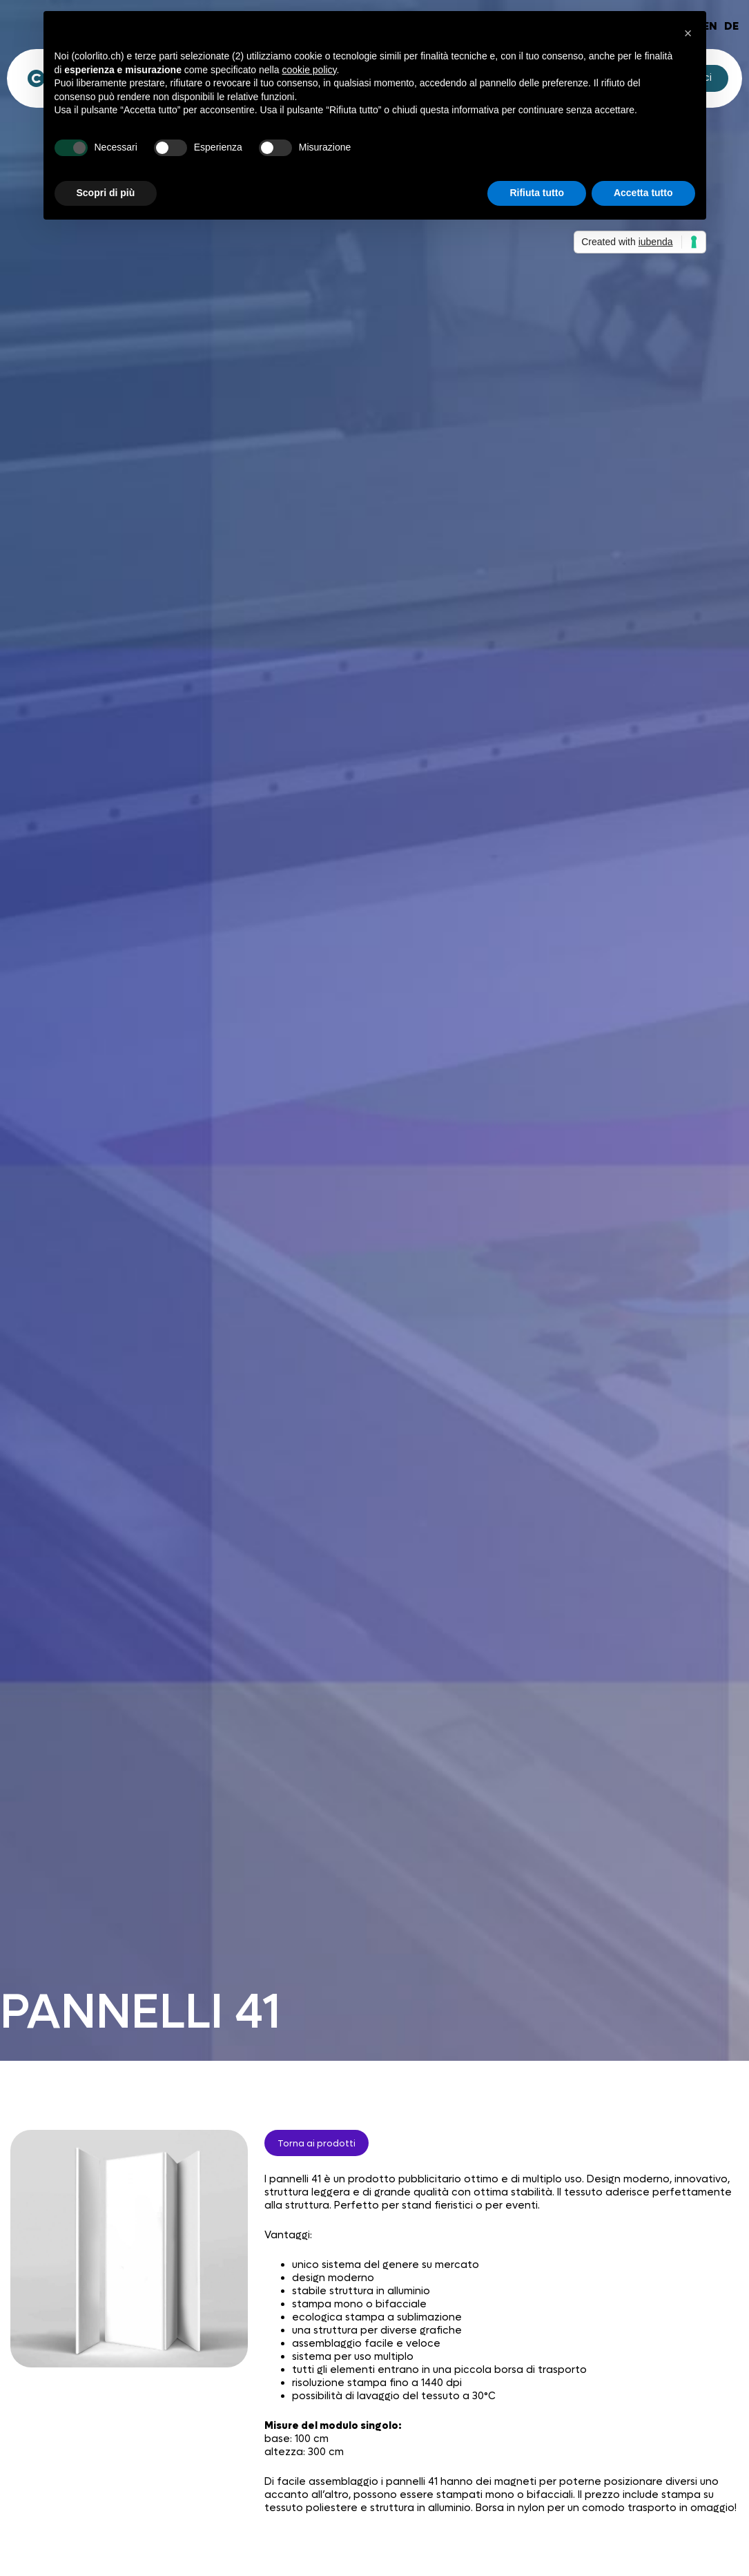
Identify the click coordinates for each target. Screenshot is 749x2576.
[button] (688, 33)
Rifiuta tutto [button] (536, 192)
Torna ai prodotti (317, 2143)
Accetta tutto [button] (643, 192)
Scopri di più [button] (106, 192)
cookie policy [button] (309, 69)
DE (731, 26)
